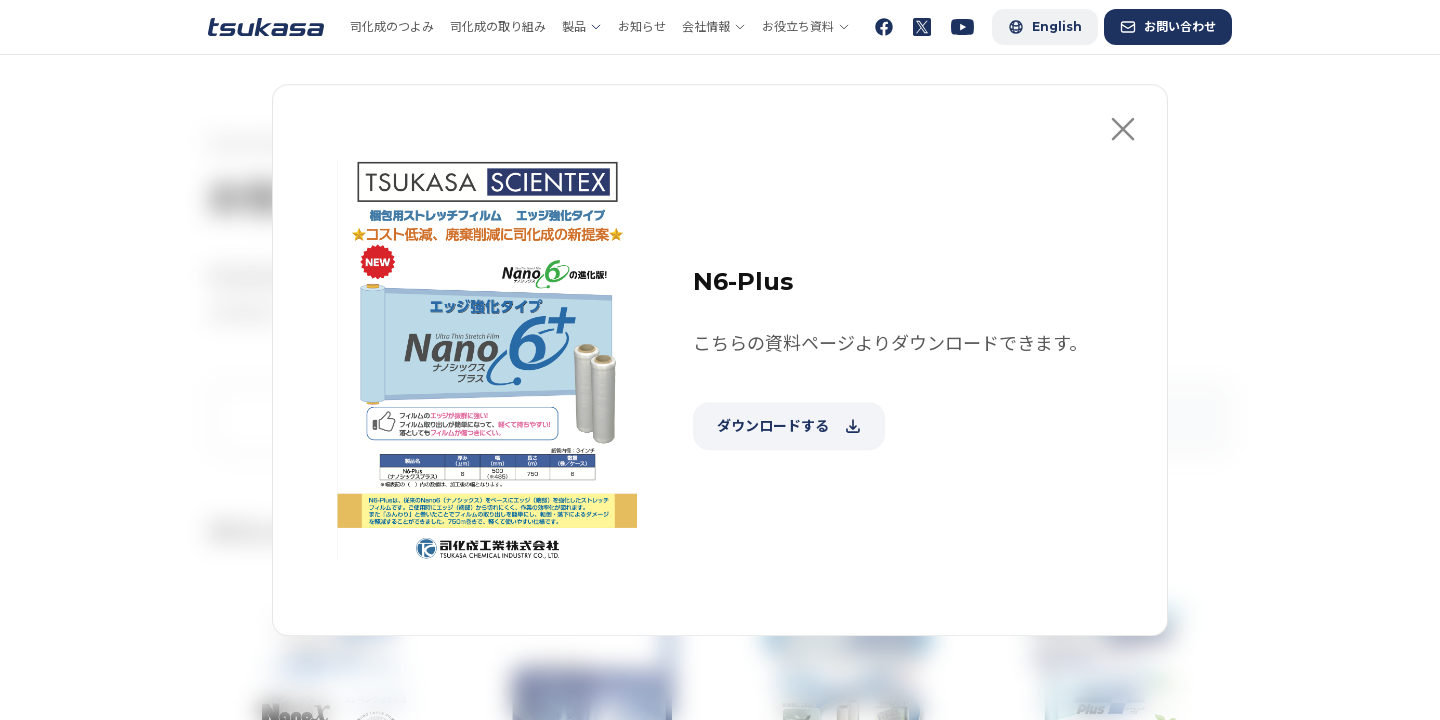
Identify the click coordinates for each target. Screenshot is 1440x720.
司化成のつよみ (392, 26)
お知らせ (642, 26)
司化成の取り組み (498, 26)
